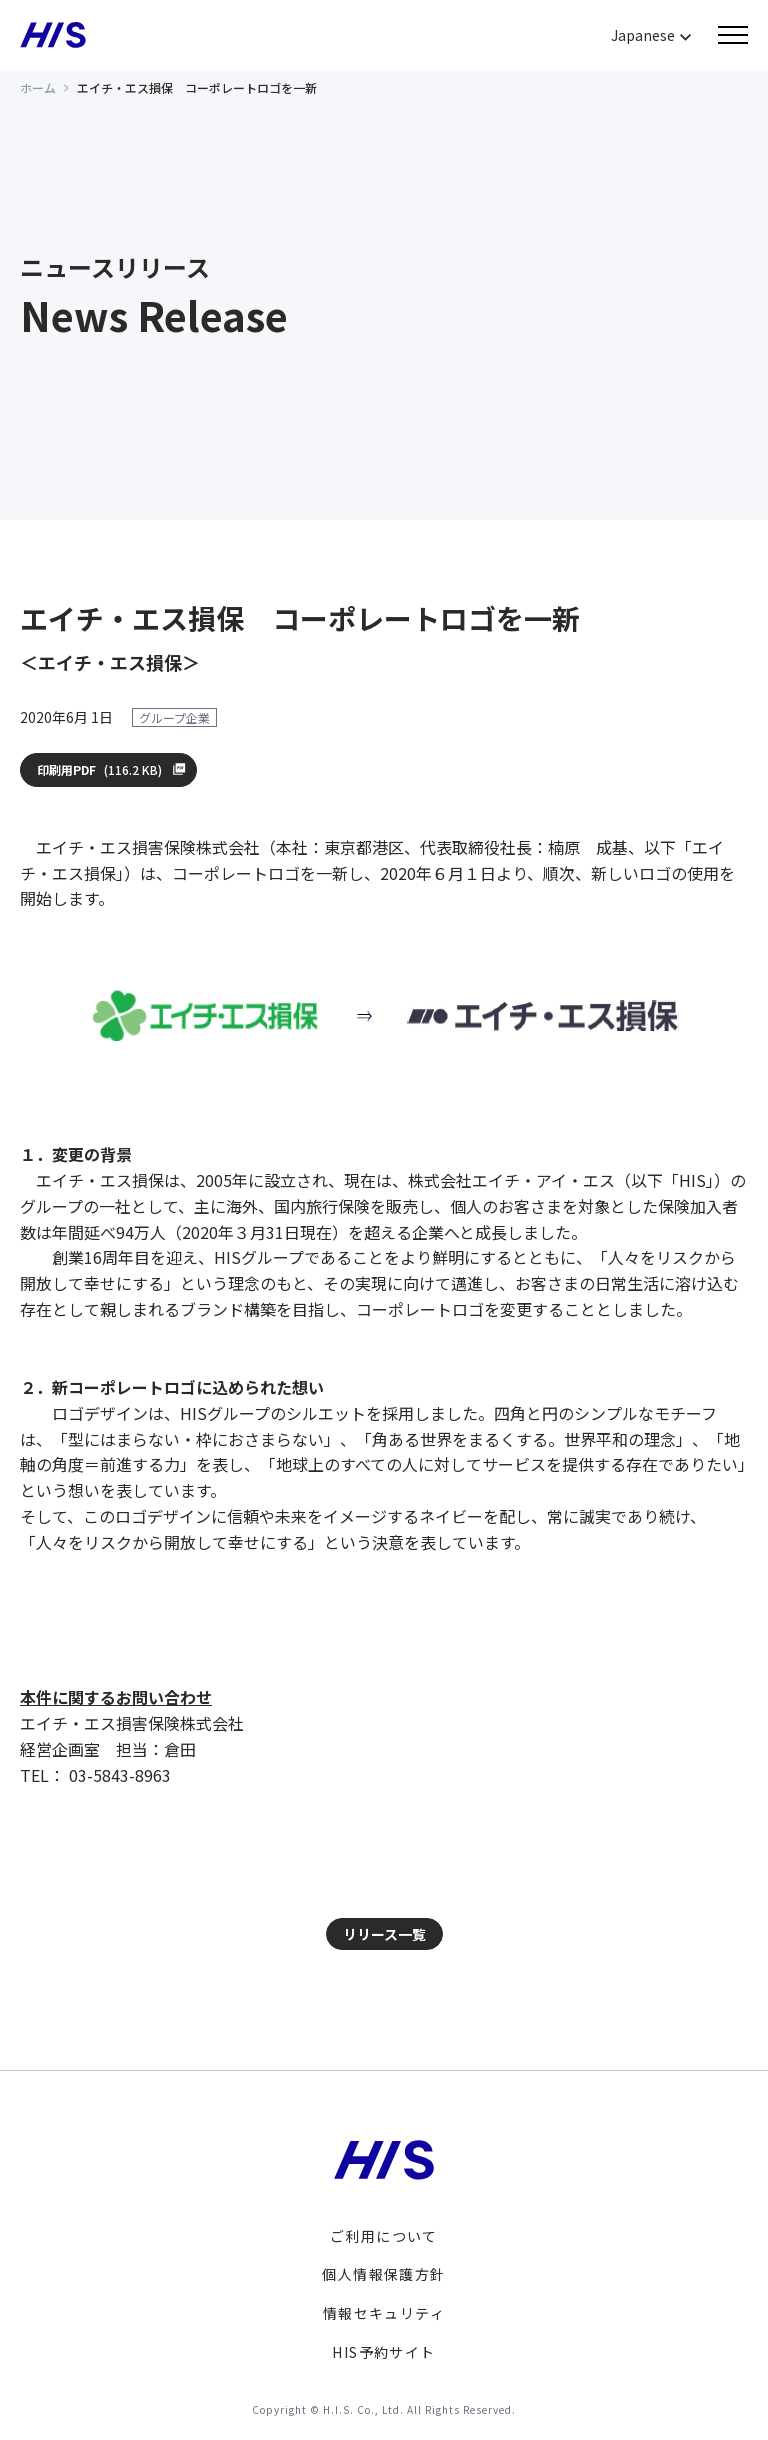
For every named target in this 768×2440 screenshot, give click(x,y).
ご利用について (384, 2236)
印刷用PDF (100, 770)
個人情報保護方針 (383, 2274)
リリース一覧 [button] (384, 1934)
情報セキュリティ (384, 2313)
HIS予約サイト (383, 2352)
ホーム (38, 87)
